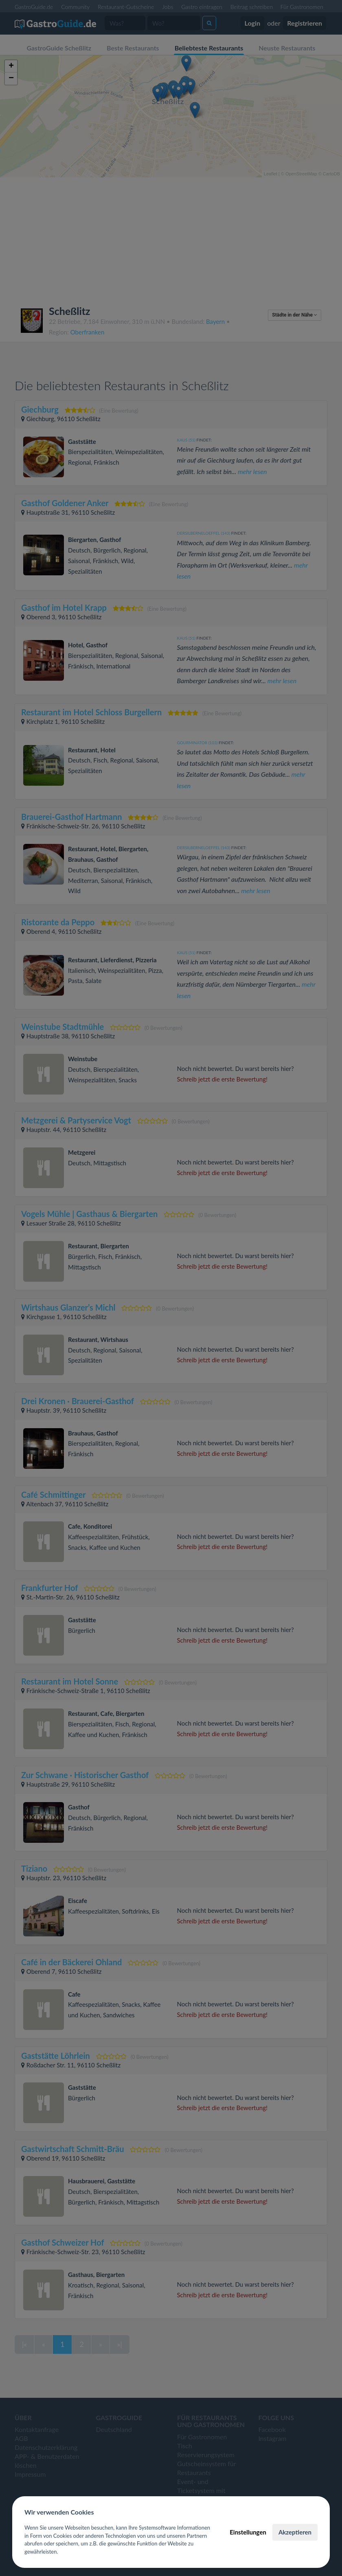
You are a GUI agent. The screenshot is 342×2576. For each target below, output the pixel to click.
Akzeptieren (294, 2532)
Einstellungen (248, 2532)
